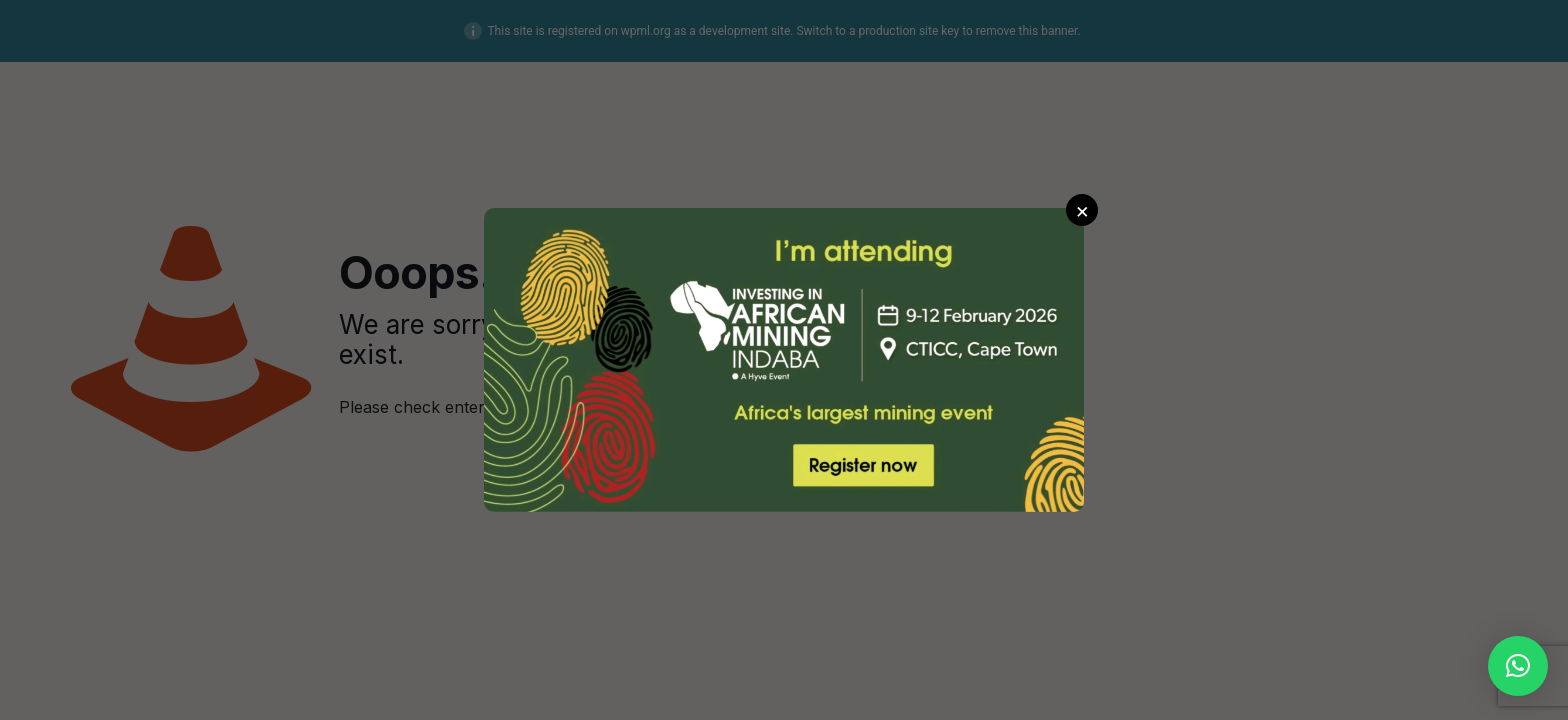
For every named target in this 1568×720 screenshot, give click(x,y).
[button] (1518, 666)
